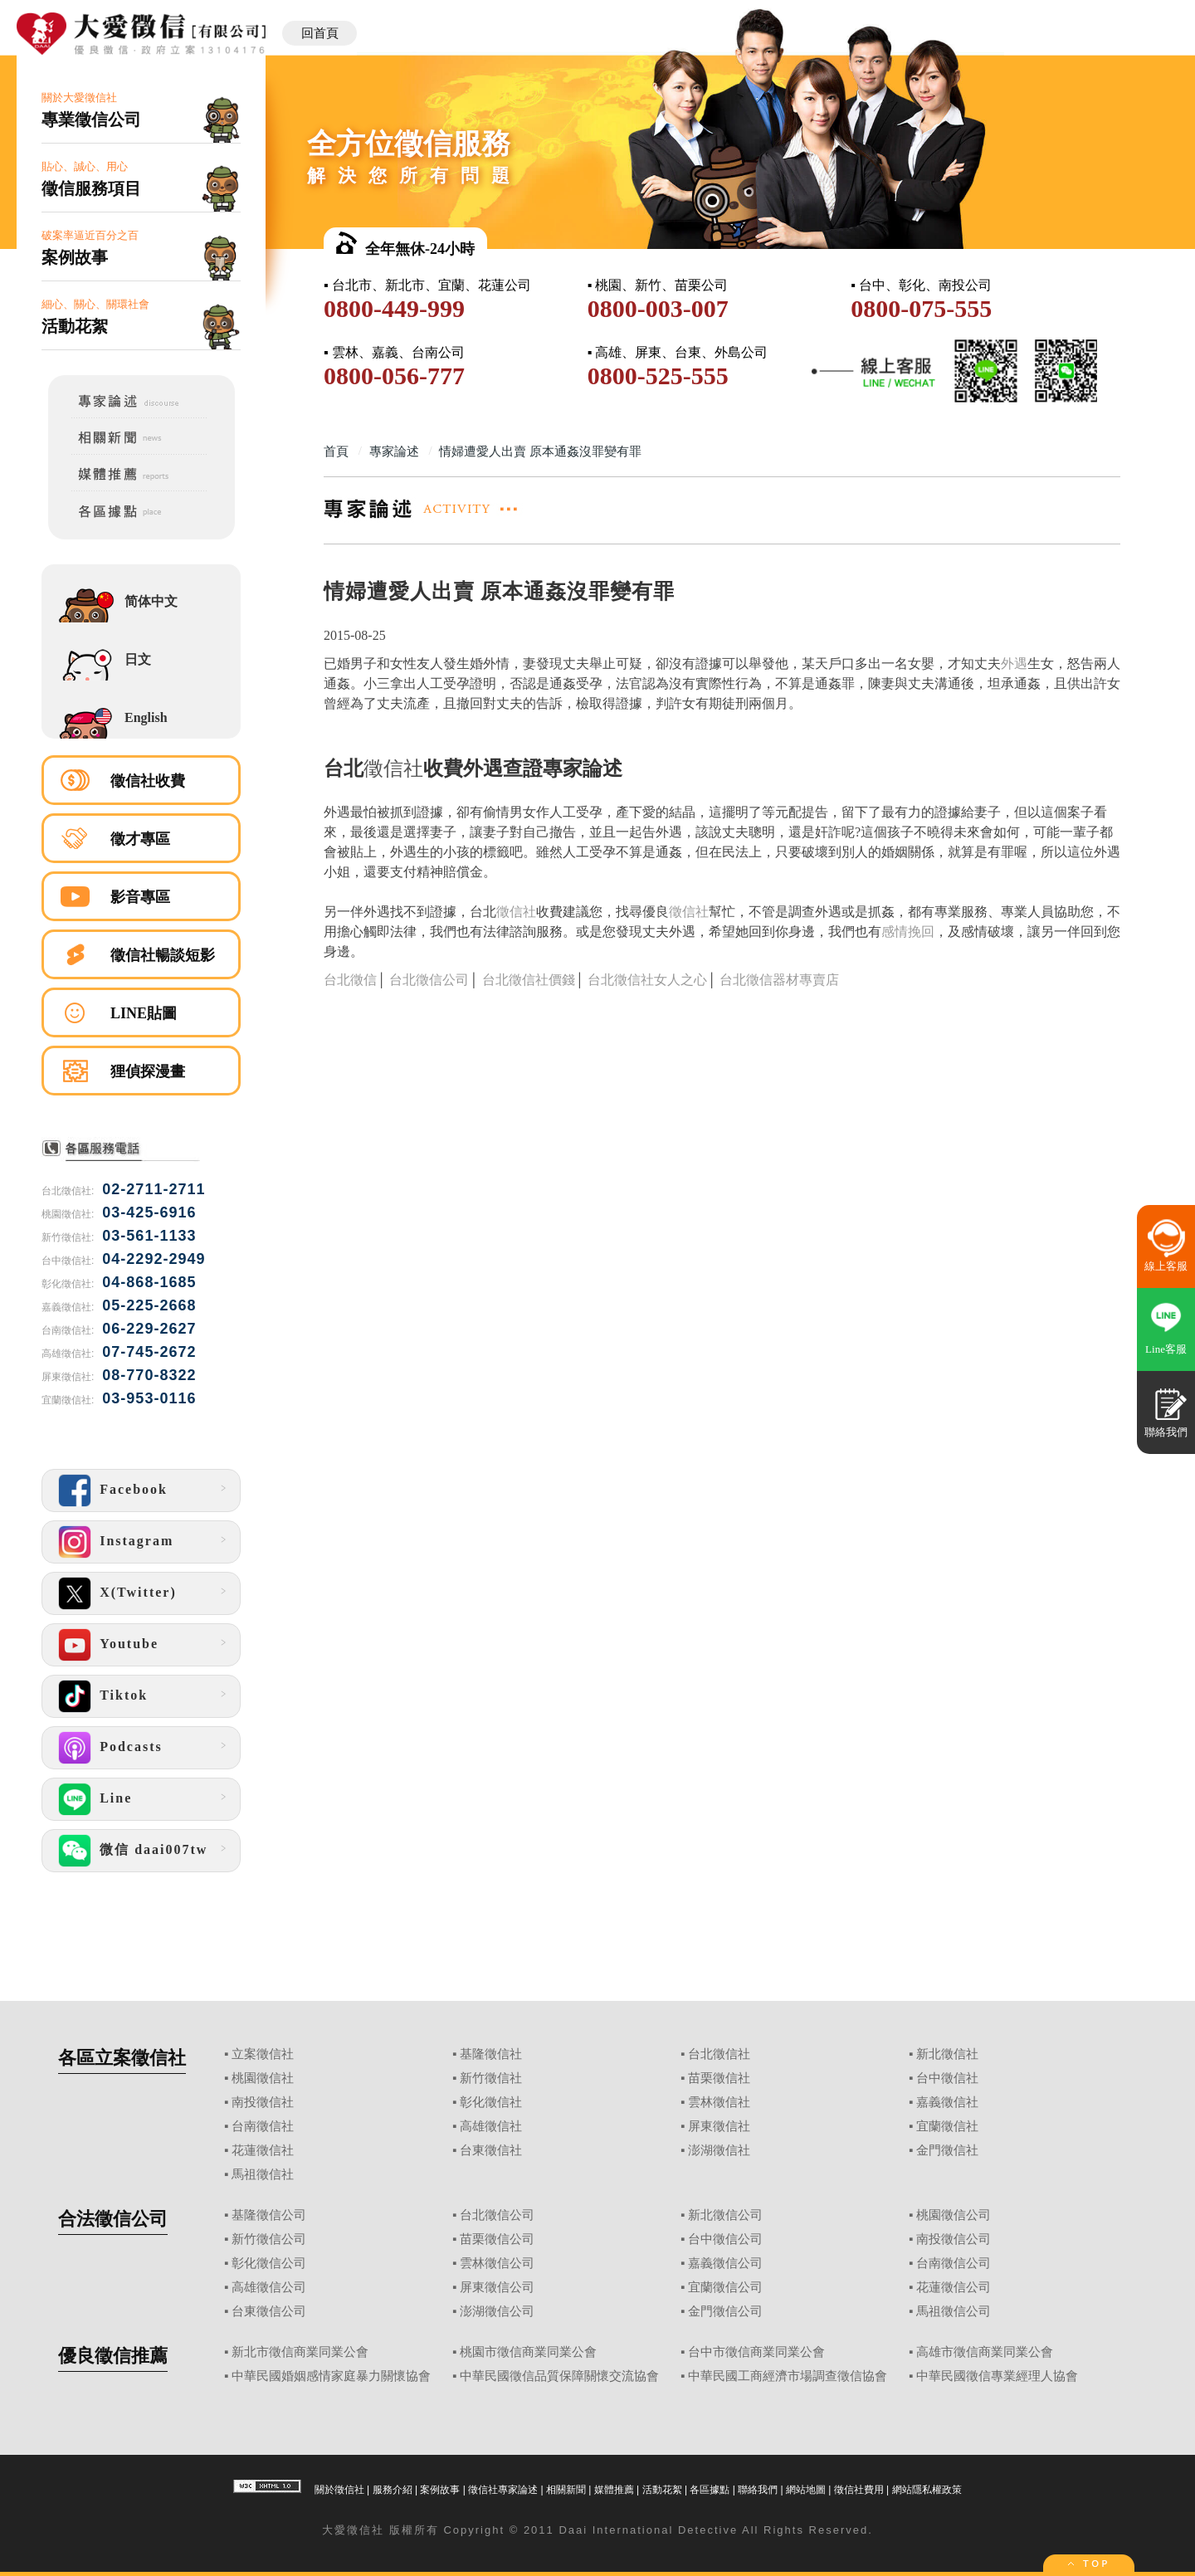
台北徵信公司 (429, 980)
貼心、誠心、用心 (141, 179)
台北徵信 (350, 980)
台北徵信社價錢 (528, 980)
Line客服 (1166, 1349)
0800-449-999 (394, 308)
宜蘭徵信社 (947, 2126)
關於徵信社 (339, 2490)
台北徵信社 (719, 2054)
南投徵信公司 (953, 2239)
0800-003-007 (658, 308)
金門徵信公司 (725, 2311)
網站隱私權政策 (927, 2490)
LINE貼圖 (143, 1013)
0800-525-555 (658, 375)
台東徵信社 (491, 2150)
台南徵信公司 (953, 2263)
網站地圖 (806, 2490)
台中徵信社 (947, 2078)
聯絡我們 (758, 2490)
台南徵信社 (263, 2126)
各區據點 (709, 2490)
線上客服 (1166, 1266)
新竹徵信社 (491, 2078)
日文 (137, 659)
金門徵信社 (947, 2150)
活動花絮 (662, 2490)
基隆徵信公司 (269, 2215)
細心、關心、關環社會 (141, 317)
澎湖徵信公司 (497, 2311)
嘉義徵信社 (947, 2102)
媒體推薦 (614, 2490)
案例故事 (440, 2490)
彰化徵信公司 (269, 2263)
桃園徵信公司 (953, 2215)
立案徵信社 (263, 2054)
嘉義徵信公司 (725, 2263)
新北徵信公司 (725, 2215)
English (146, 717)
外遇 (1014, 663)
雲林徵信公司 (497, 2263)
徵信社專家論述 (503, 2490)
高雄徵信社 (491, 2126)
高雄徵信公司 (269, 2287)
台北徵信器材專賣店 (779, 980)
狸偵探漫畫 (147, 1071)
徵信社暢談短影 (162, 955)
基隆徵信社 (491, 2054)
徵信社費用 (859, 2490)
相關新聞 (566, 2490)
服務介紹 (392, 2490)
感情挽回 (907, 932)
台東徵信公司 (269, 2311)
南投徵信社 (263, 2102)
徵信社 (393, 768)
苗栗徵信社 (719, 2078)
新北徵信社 (947, 2054)
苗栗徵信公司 (497, 2239)
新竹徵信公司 (269, 2239)
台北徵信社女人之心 (647, 980)
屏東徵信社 (719, 2126)
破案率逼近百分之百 (141, 248)
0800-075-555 (921, 308)
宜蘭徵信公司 (725, 2287)
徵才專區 (140, 839)
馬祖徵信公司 (953, 2311)
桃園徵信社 (263, 2078)
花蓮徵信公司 (953, 2287)
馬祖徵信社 (263, 2174)
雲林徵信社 (719, 2102)
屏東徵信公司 (497, 2287)
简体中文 (151, 601)
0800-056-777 (394, 375)
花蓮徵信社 (263, 2150)
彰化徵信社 (491, 2102)
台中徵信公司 (725, 2239)
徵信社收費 (147, 781)
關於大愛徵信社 (141, 110)
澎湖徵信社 (719, 2150)
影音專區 (140, 897)
